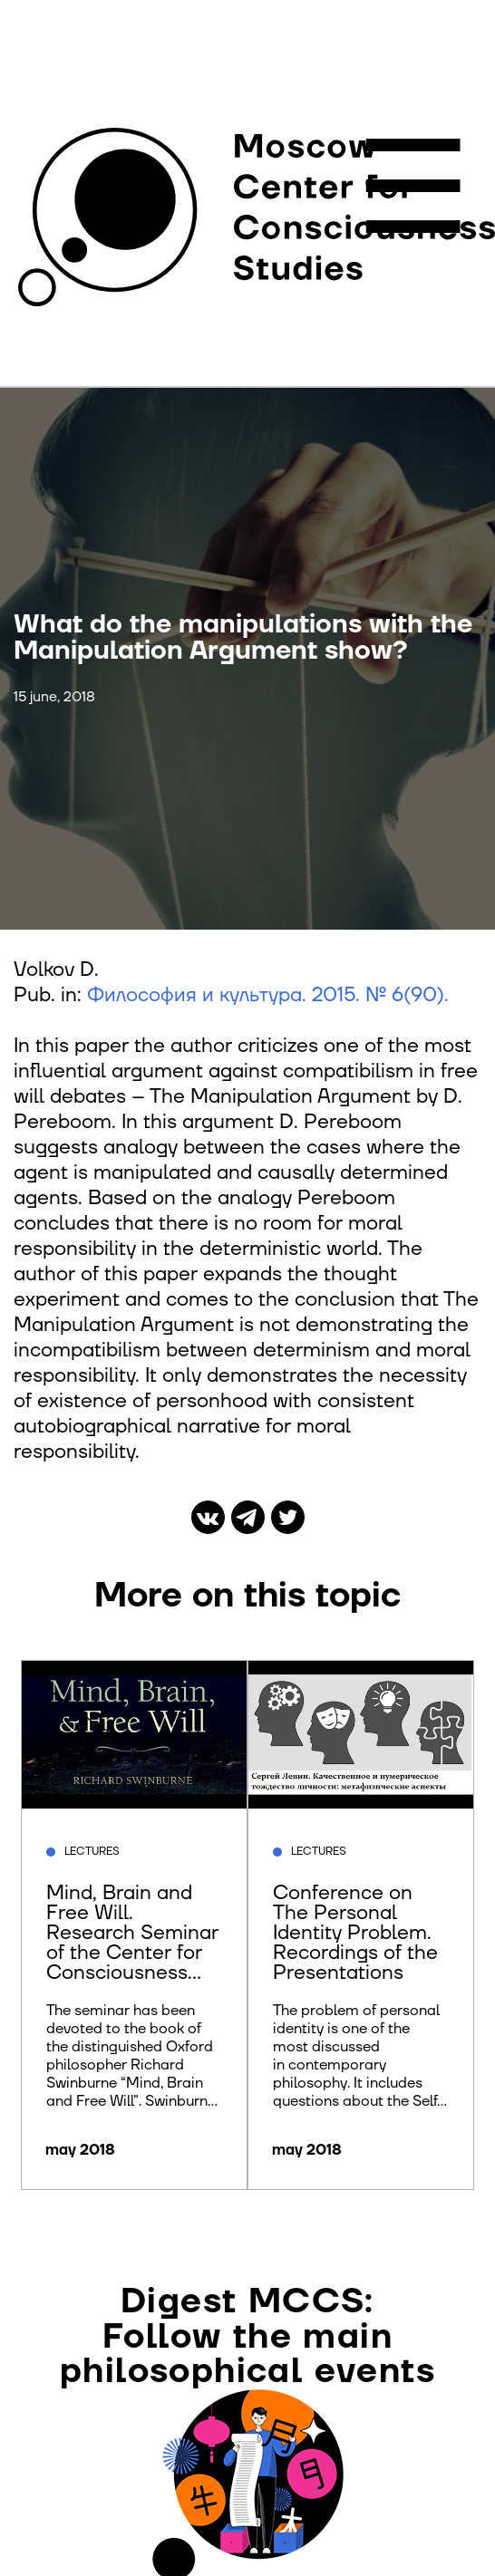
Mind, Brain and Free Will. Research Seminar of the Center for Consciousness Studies (132, 1942)
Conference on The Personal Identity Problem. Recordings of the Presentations (355, 1932)
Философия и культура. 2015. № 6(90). (268, 995)
